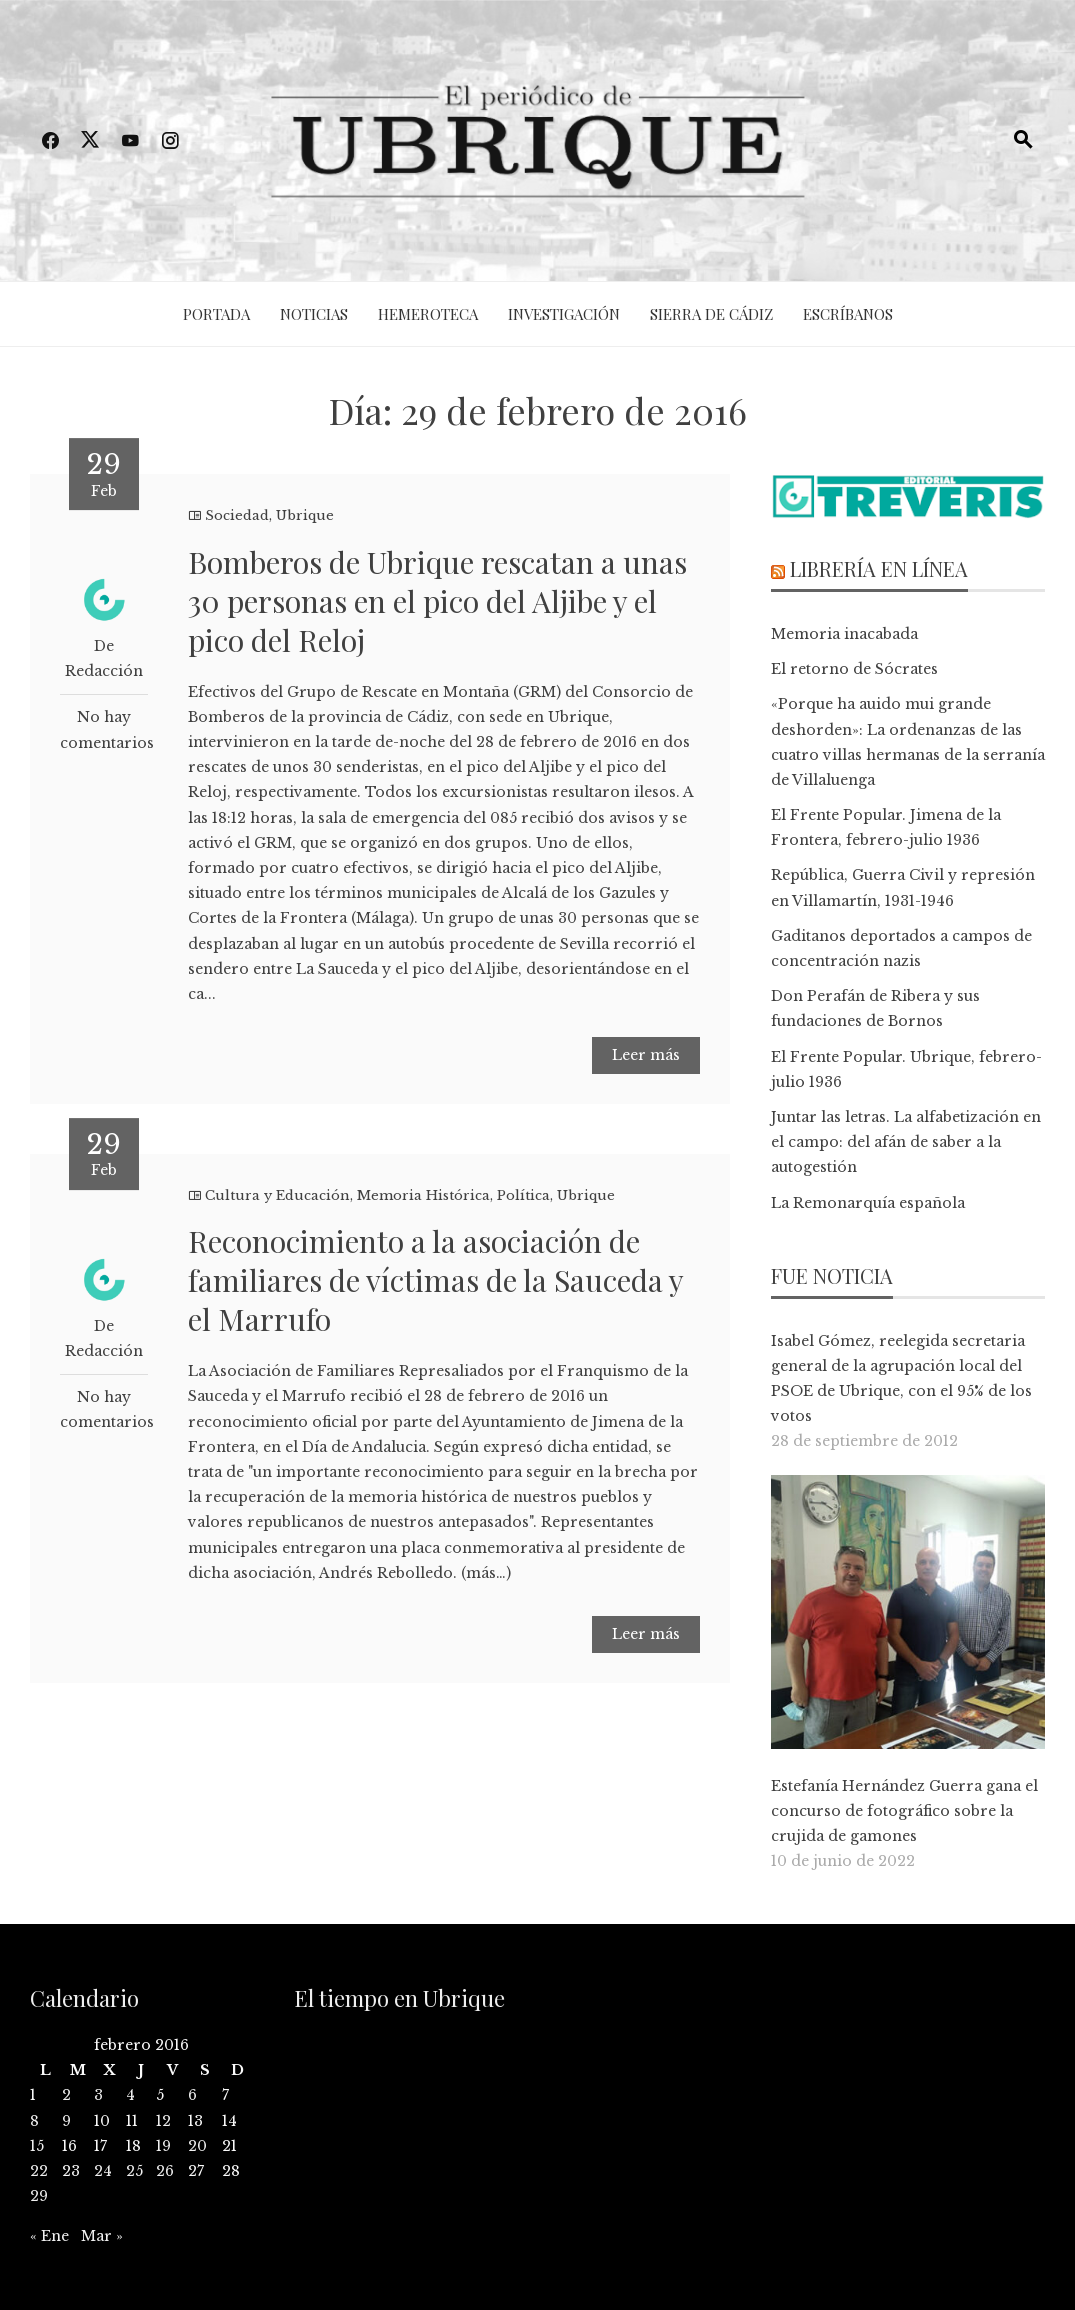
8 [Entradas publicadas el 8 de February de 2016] (34, 2121)
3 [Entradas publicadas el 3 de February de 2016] (98, 2095)
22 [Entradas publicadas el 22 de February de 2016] (39, 2171)
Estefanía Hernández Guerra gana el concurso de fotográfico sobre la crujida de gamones (904, 1811)
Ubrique (305, 515)
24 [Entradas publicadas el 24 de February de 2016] (103, 2171)
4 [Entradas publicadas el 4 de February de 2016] (130, 2095)
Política (523, 1195)
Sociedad (237, 515)
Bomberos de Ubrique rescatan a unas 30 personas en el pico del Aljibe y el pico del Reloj (437, 601)
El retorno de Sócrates (854, 669)
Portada (216, 314)
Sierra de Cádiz (711, 314)
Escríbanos (848, 314)
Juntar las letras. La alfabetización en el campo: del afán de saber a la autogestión (906, 1142)
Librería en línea (879, 568)
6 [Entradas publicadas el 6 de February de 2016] (192, 2095)
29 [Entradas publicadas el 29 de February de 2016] (39, 2196)
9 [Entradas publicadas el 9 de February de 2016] (66, 2121)
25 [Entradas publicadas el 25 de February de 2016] (134, 2171)
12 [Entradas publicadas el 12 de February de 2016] (163, 2121)
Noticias (314, 314)
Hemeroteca (428, 314)
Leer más (646, 1055)
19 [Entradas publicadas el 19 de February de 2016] (163, 2146)
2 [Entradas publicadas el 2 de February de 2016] (66, 2095)
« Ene (49, 2236)
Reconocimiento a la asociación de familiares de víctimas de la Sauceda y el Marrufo (435, 1280)
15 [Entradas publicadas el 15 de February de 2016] (37, 2146)
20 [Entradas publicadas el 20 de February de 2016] (197, 2146)
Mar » (102, 2236)
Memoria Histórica (423, 1195)
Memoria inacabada (844, 634)
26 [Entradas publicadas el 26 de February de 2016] (165, 2171)
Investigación (564, 314)
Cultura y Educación (277, 1195)
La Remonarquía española (868, 1203)
